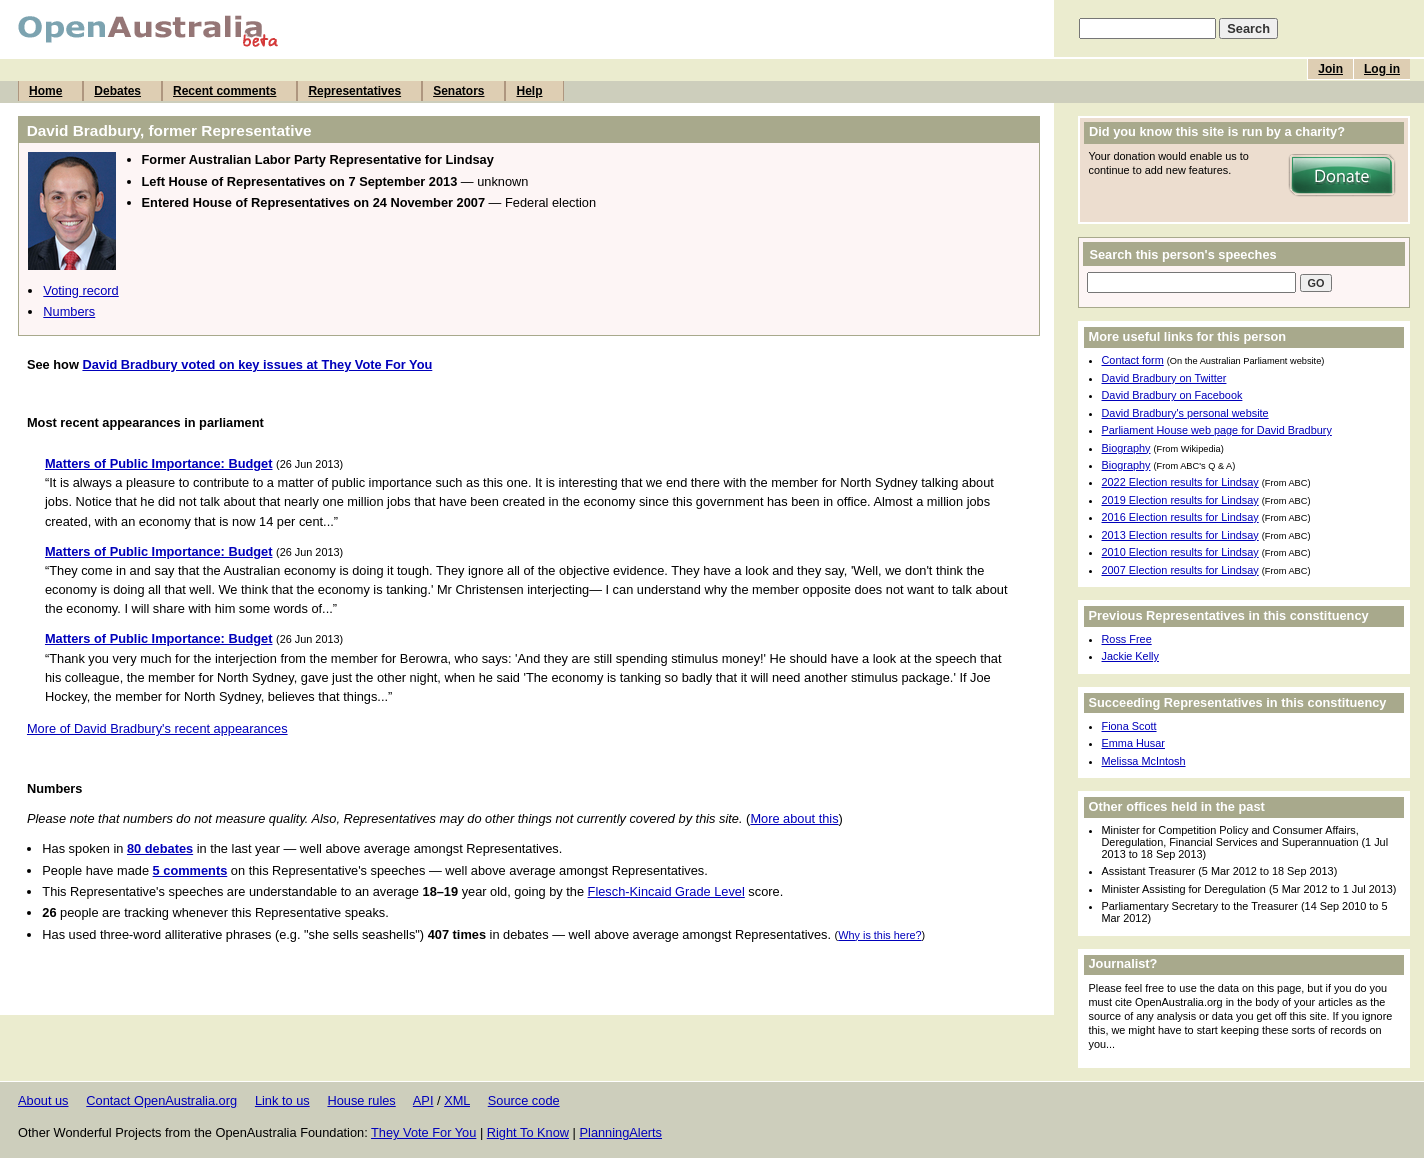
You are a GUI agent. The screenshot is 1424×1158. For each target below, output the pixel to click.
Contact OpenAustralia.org (161, 1100)
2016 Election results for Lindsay (1180, 517)
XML (457, 1100)
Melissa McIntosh (1144, 761)
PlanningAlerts (621, 1132)
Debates (117, 91)
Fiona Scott (1129, 726)
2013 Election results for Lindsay (1180, 535)
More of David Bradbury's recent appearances (157, 728)
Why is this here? (879, 935)
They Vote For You (423, 1132)
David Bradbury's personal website (1185, 413)
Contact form (1133, 360)
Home (45, 91)
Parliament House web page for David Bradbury (1217, 430)
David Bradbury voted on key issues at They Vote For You (257, 364)
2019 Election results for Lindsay (1180, 500)
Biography (1126, 448)
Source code (524, 1100)
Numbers (69, 311)
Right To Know (528, 1132)
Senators (458, 91)
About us (43, 1100)
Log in (1382, 69)
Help (529, 91)
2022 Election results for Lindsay (1180, 482)
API (423, 1100)
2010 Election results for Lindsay (1180, 552)
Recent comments (224, 91)
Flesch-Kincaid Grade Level (666, 891)
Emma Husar (1133, 743)
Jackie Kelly (1130, 656)
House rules (361, 1100)
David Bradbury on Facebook (1172, 395)
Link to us (282, 1100)
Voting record (80, 290)
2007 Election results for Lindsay (1180, 570)
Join (1330, 69)
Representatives (354, 91)
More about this (794, 818)
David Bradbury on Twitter (1164, 378)
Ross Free (1127, 639)
